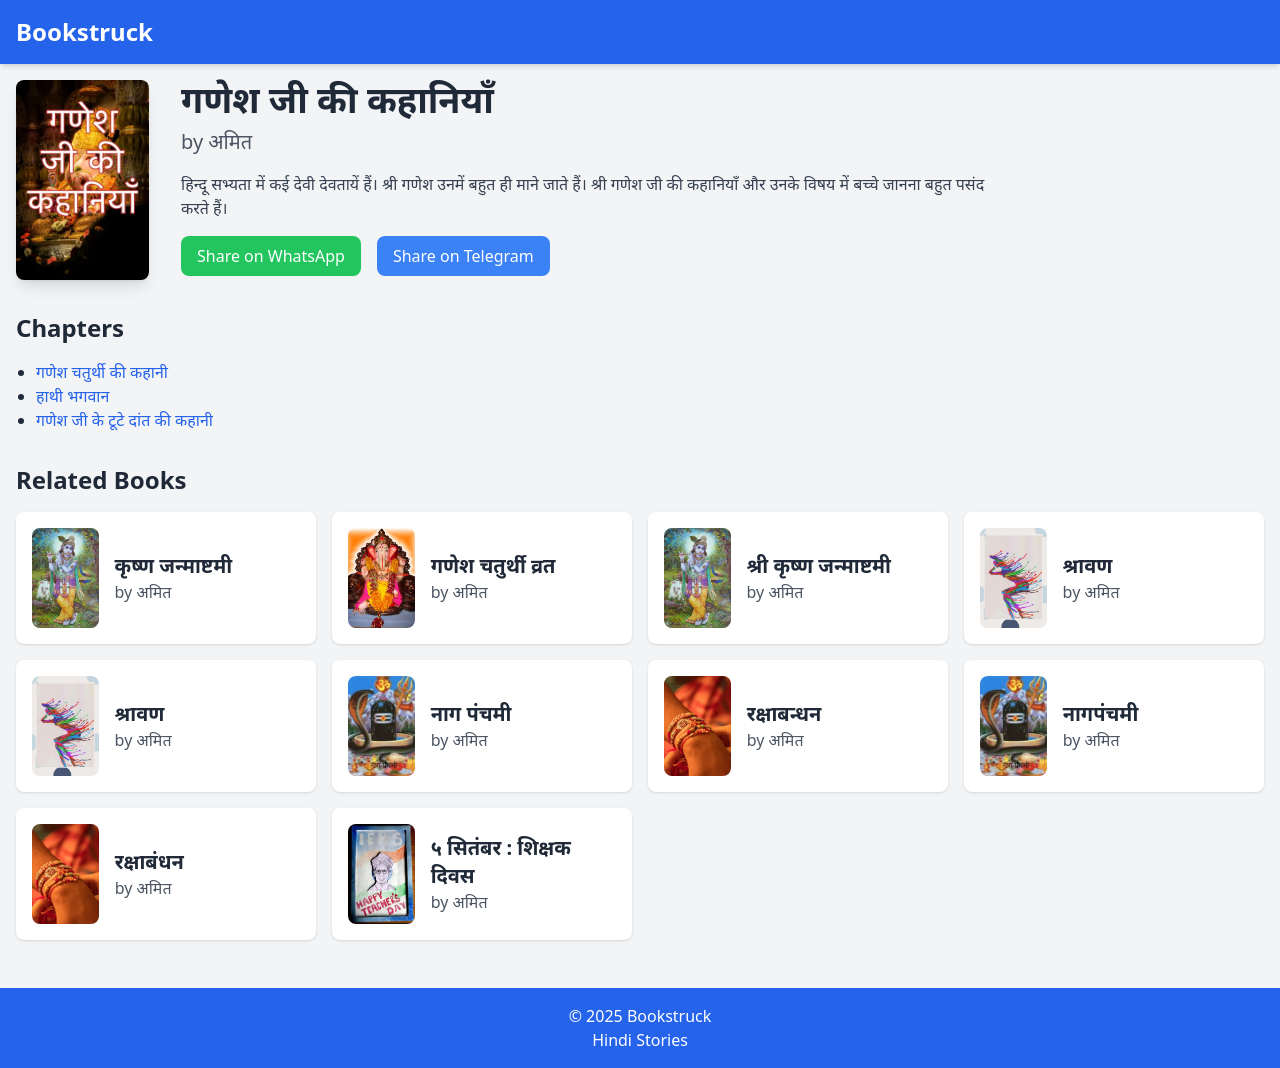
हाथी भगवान (72, 396)
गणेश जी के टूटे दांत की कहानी (124, 420)
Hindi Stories (640, 1040)
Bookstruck (84, 32)
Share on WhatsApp (271, 256)
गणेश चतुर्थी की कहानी (102, 372)
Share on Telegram (463, 256)
